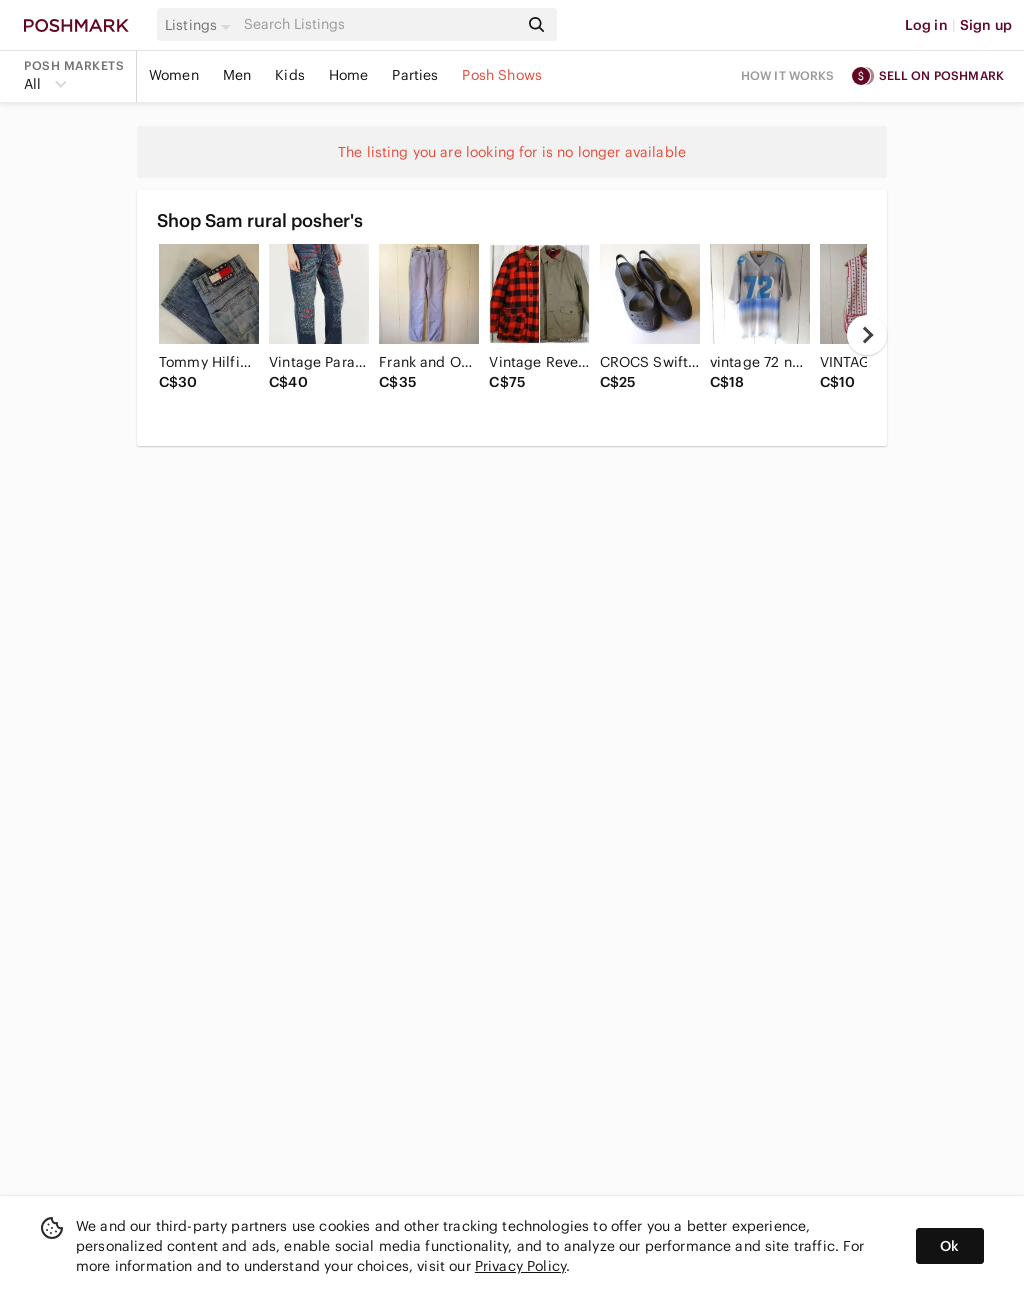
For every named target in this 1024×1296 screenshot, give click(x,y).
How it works (788, 75)
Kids (290, 75)
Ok (949, 1246)
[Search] (379, 24)
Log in (926, 25)
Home (349, 75)
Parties (415, 75)
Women (174, 75)
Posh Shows (502, 75)
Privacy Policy (520, 1266)
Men (237, 75)
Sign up (986, 25)
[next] (867, 335)
